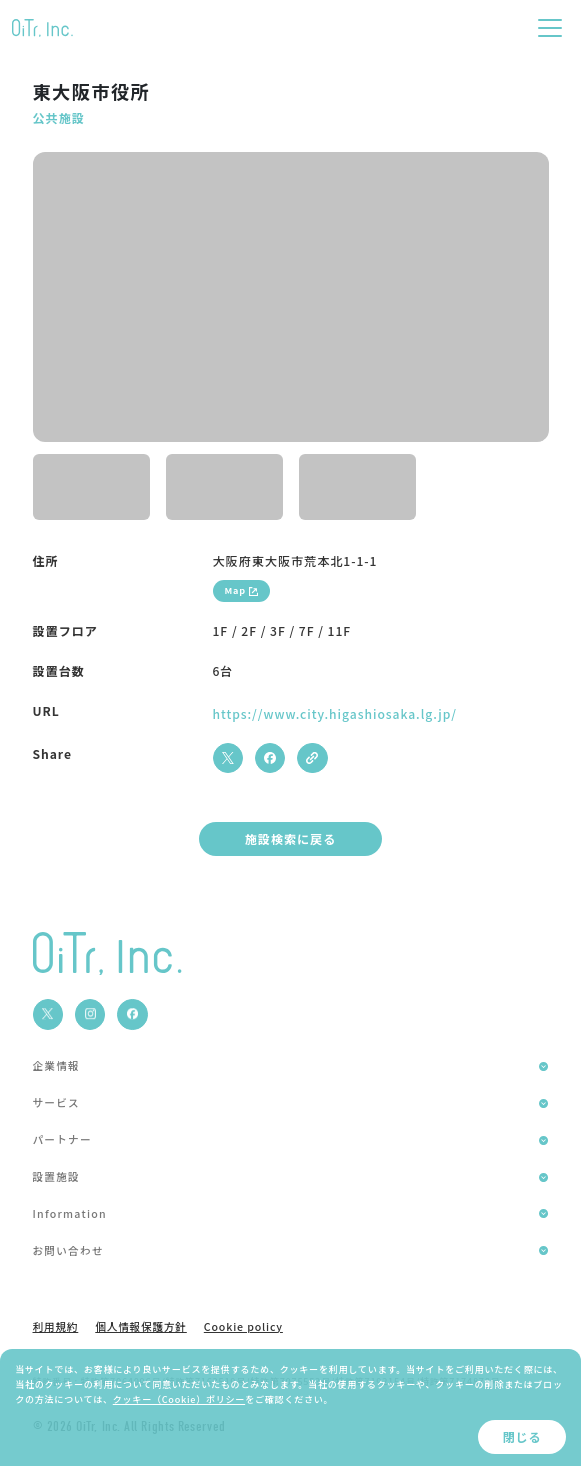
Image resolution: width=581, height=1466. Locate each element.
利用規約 (56, 1327)
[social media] (48, 1014)
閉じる (521, 1436)
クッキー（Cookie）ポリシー (179, 1399)
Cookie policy (243, 1327)
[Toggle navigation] (550, 28)
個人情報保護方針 (141, 1327)
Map (241, 590)
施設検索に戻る (291, 838)
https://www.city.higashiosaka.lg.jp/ (335, 713)
